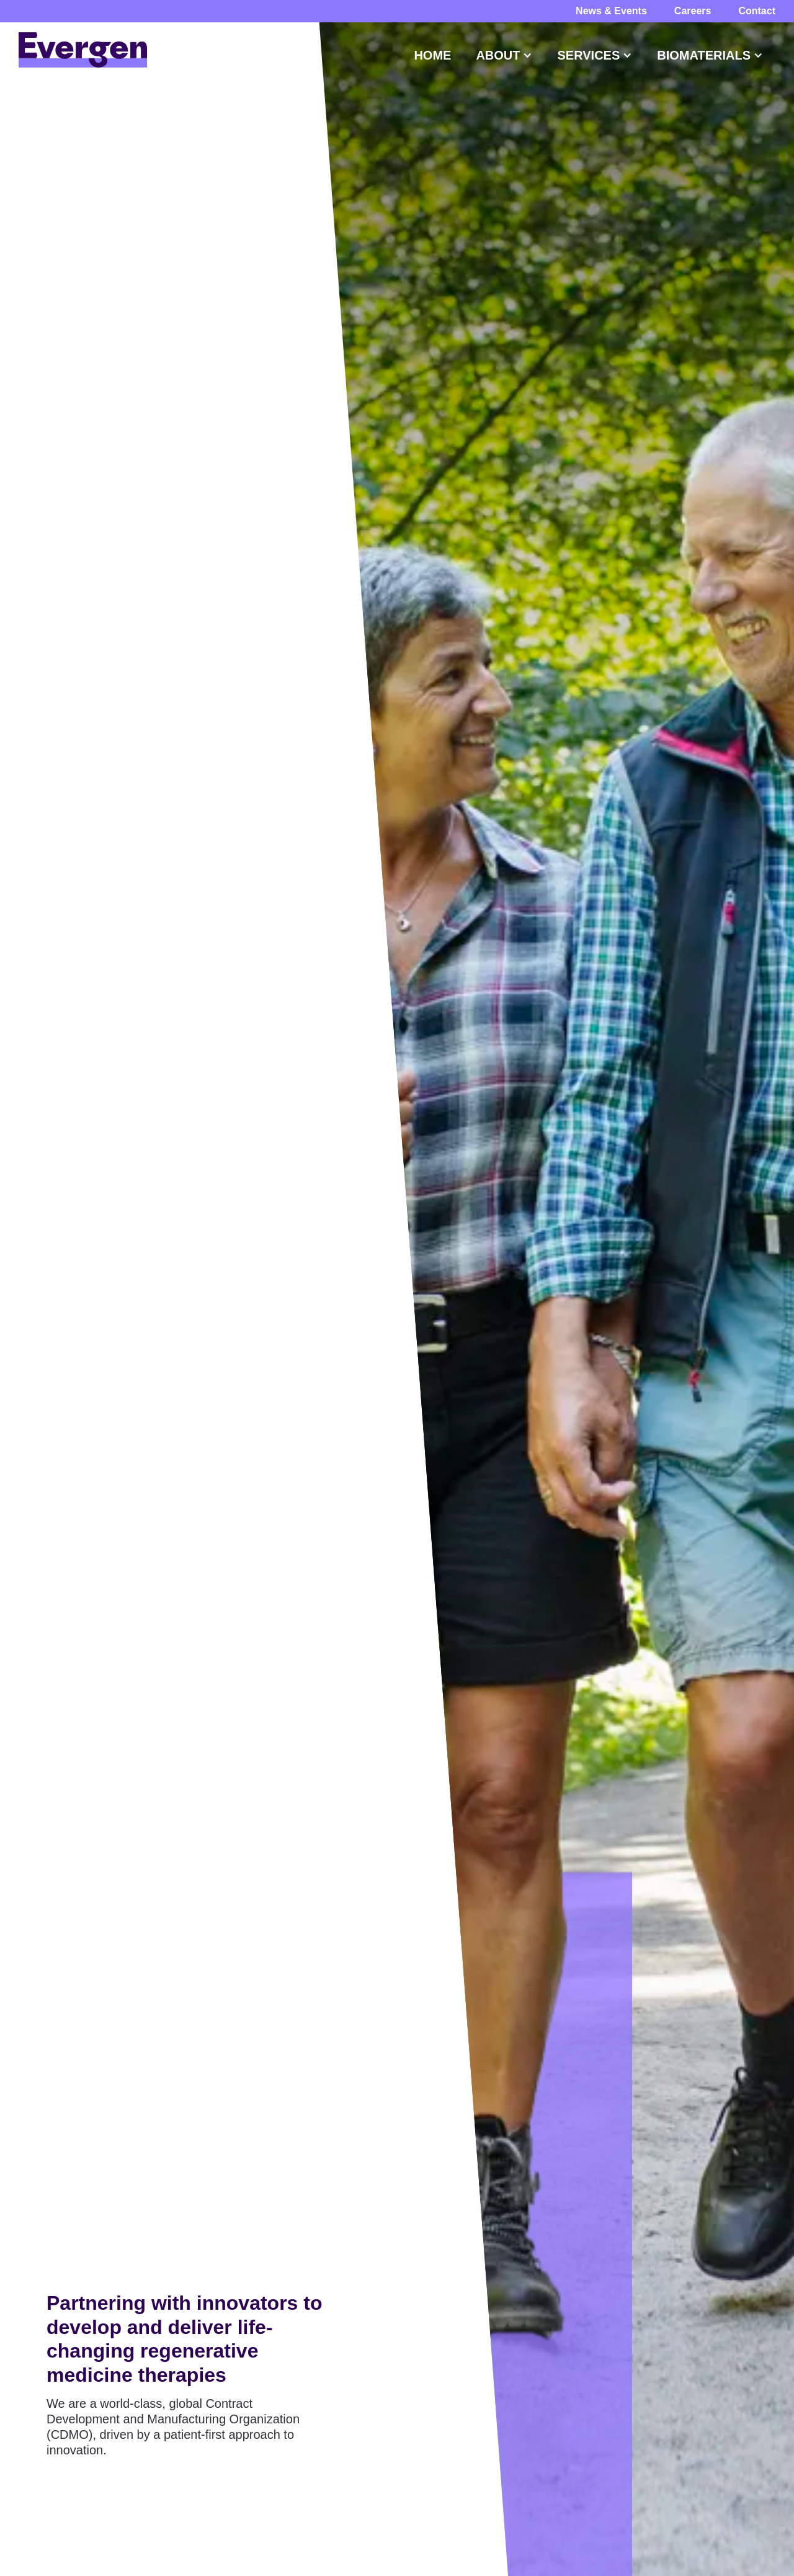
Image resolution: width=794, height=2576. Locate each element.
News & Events (611, 11)
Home (432, 55)
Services (588, 55)
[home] (83, 50)
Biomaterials (704, 55)
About (498, 55)
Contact (756, 11)
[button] (432, 55)
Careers (692, 11)
